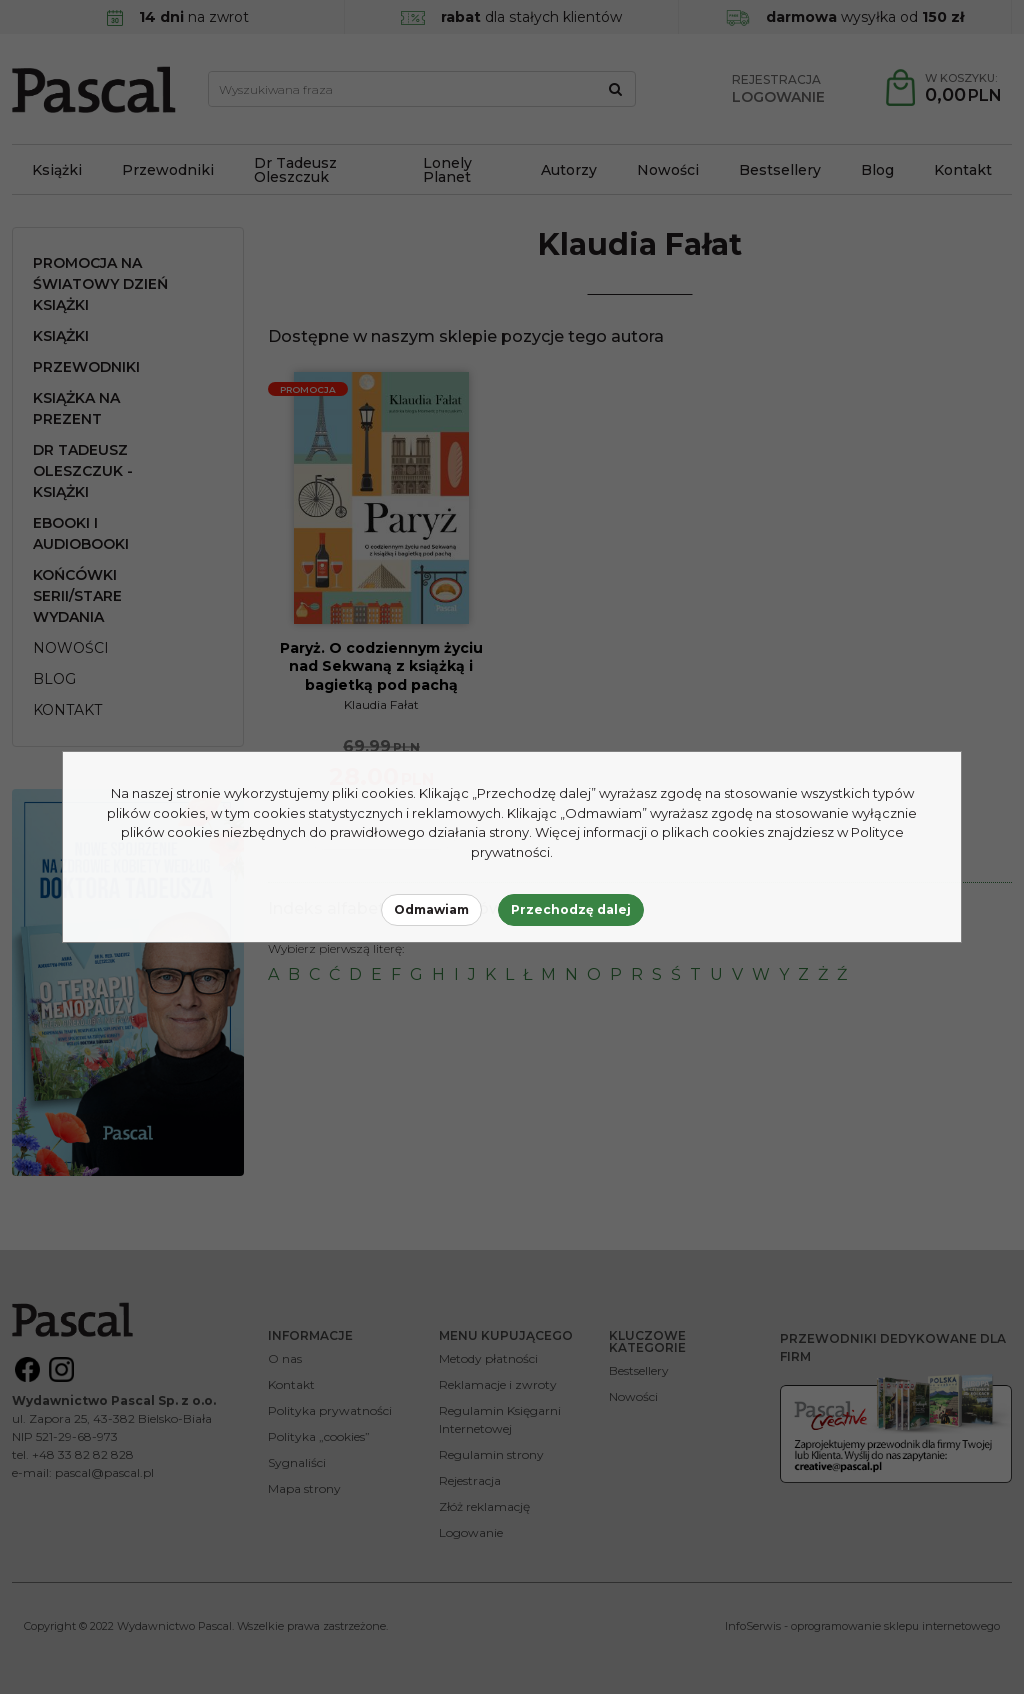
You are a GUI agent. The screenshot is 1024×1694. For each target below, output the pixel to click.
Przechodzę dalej (571, 909)
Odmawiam (431, 909)
